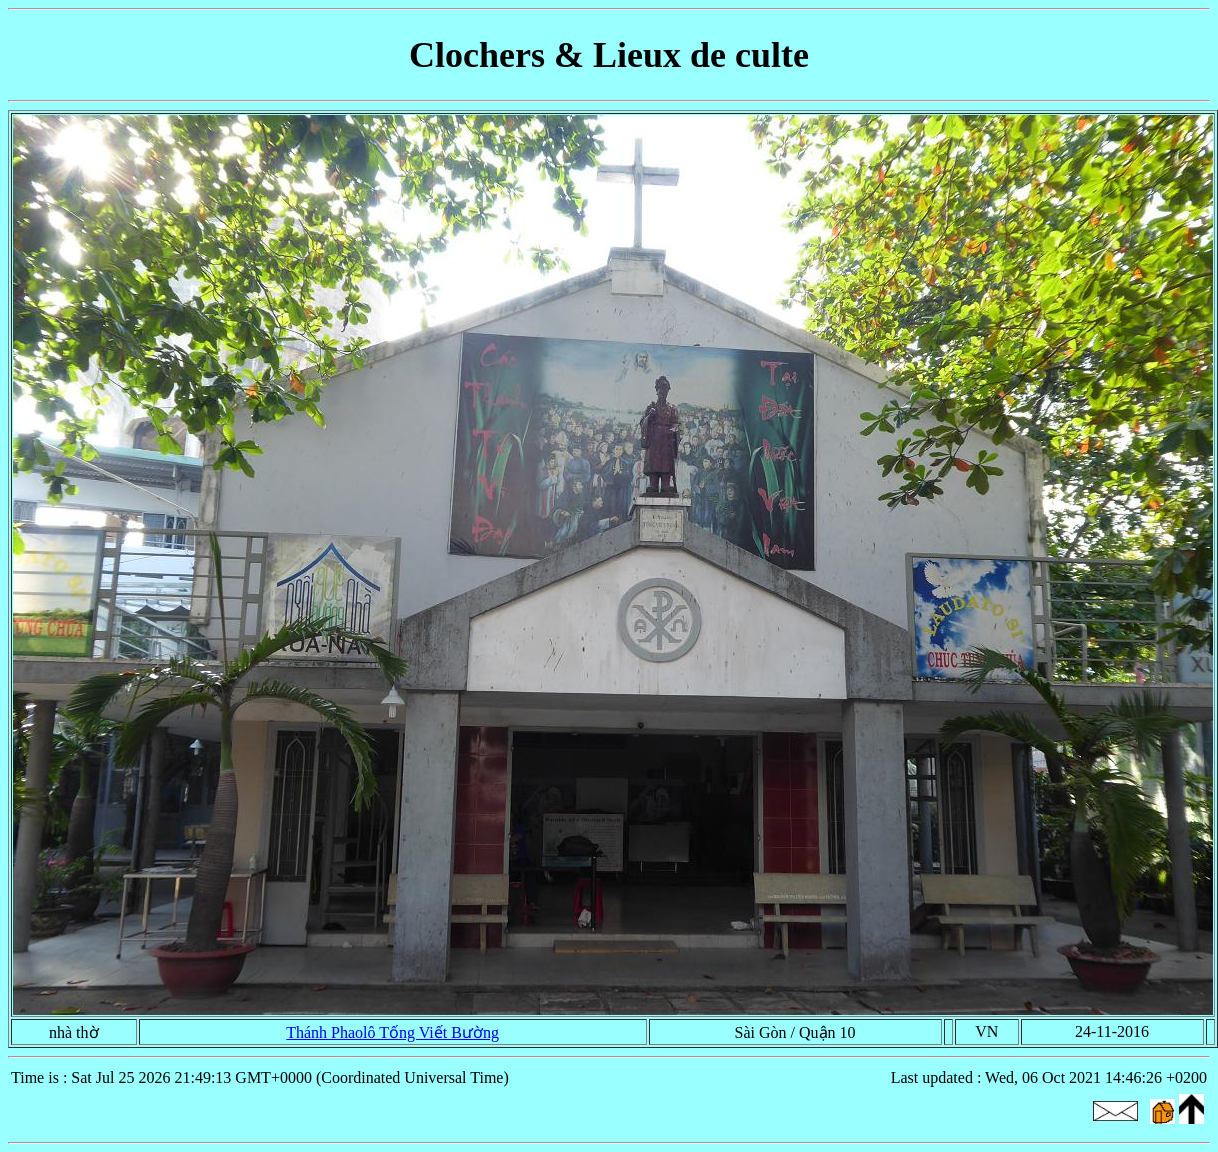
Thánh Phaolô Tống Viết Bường (392, 1032)
